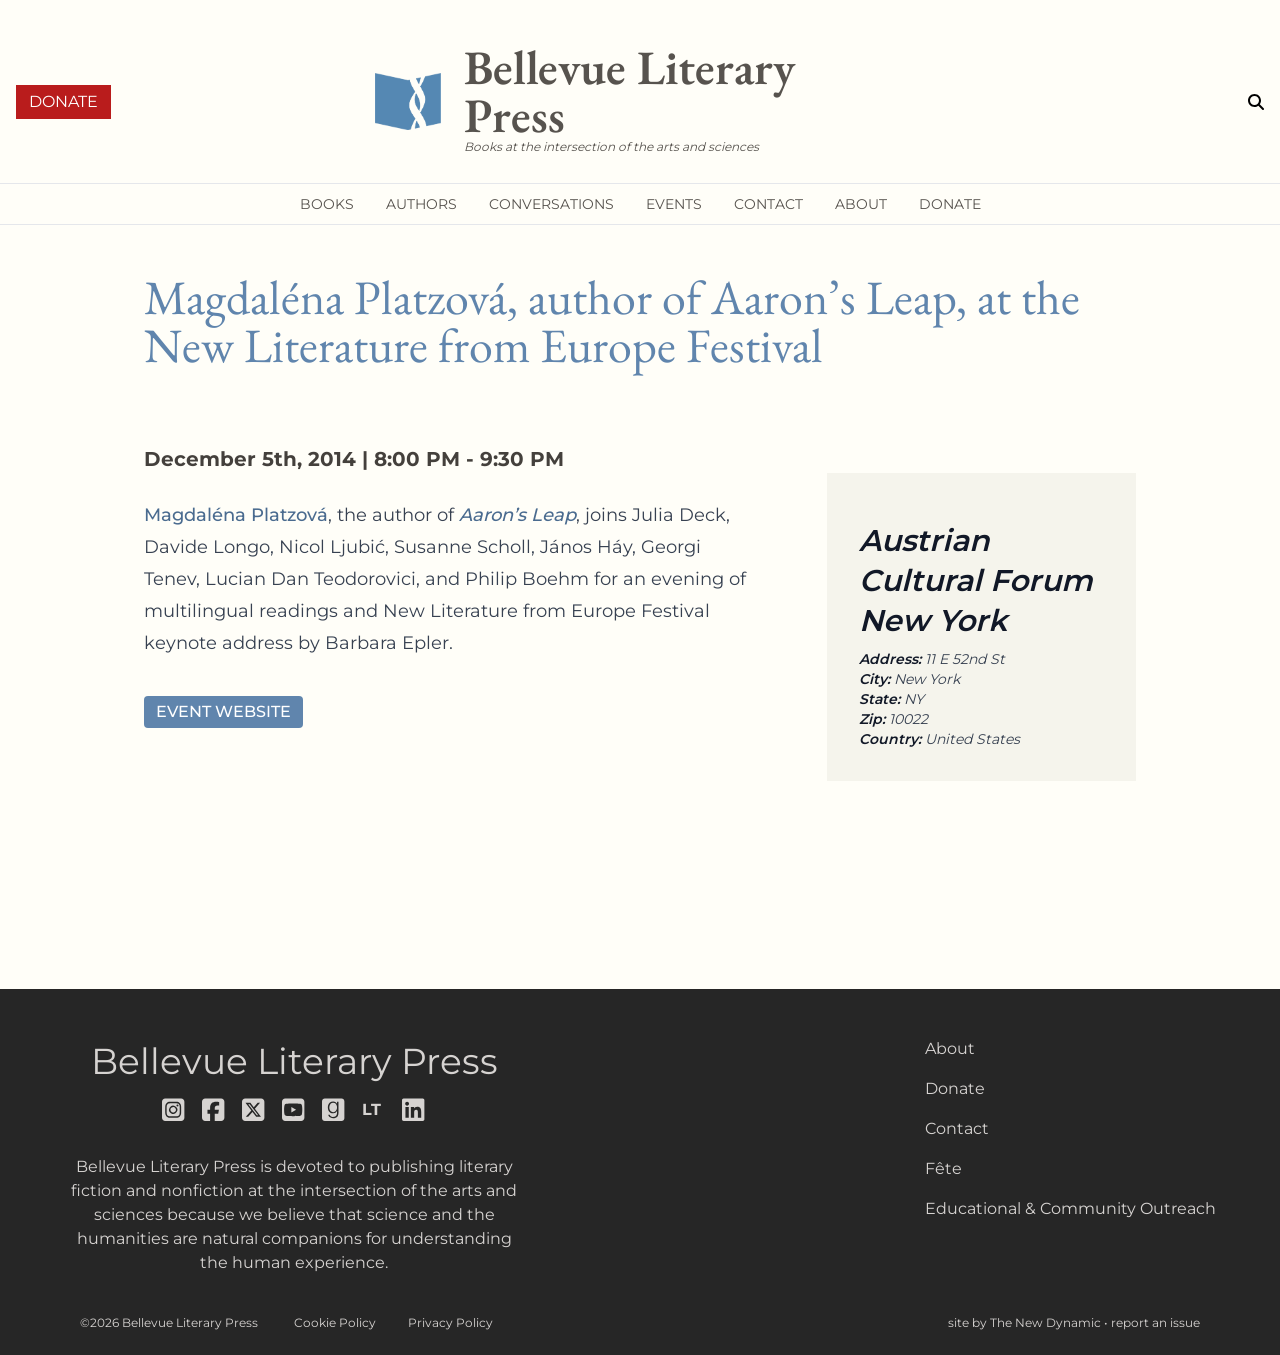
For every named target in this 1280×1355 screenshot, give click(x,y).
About (950, 1048)
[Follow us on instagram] (174, 1110)
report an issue (1155, 1322)
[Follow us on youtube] (294, 1110)
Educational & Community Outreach (1070, 1208)
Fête (943, 1168)
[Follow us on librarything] (374, 1110)
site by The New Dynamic (1026, 1322)
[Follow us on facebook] (214, 1110)
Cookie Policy (335, 1322)
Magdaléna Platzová (236, 515)
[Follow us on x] (254, 1110)
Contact (957, 1128)
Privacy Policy (450, 1322)
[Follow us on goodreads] (334, 1110)
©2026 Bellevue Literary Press (169, 1322)
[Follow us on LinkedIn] (414, 1110)
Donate (63, 101)
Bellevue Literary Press (294, 1061)
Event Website (223, 711)
